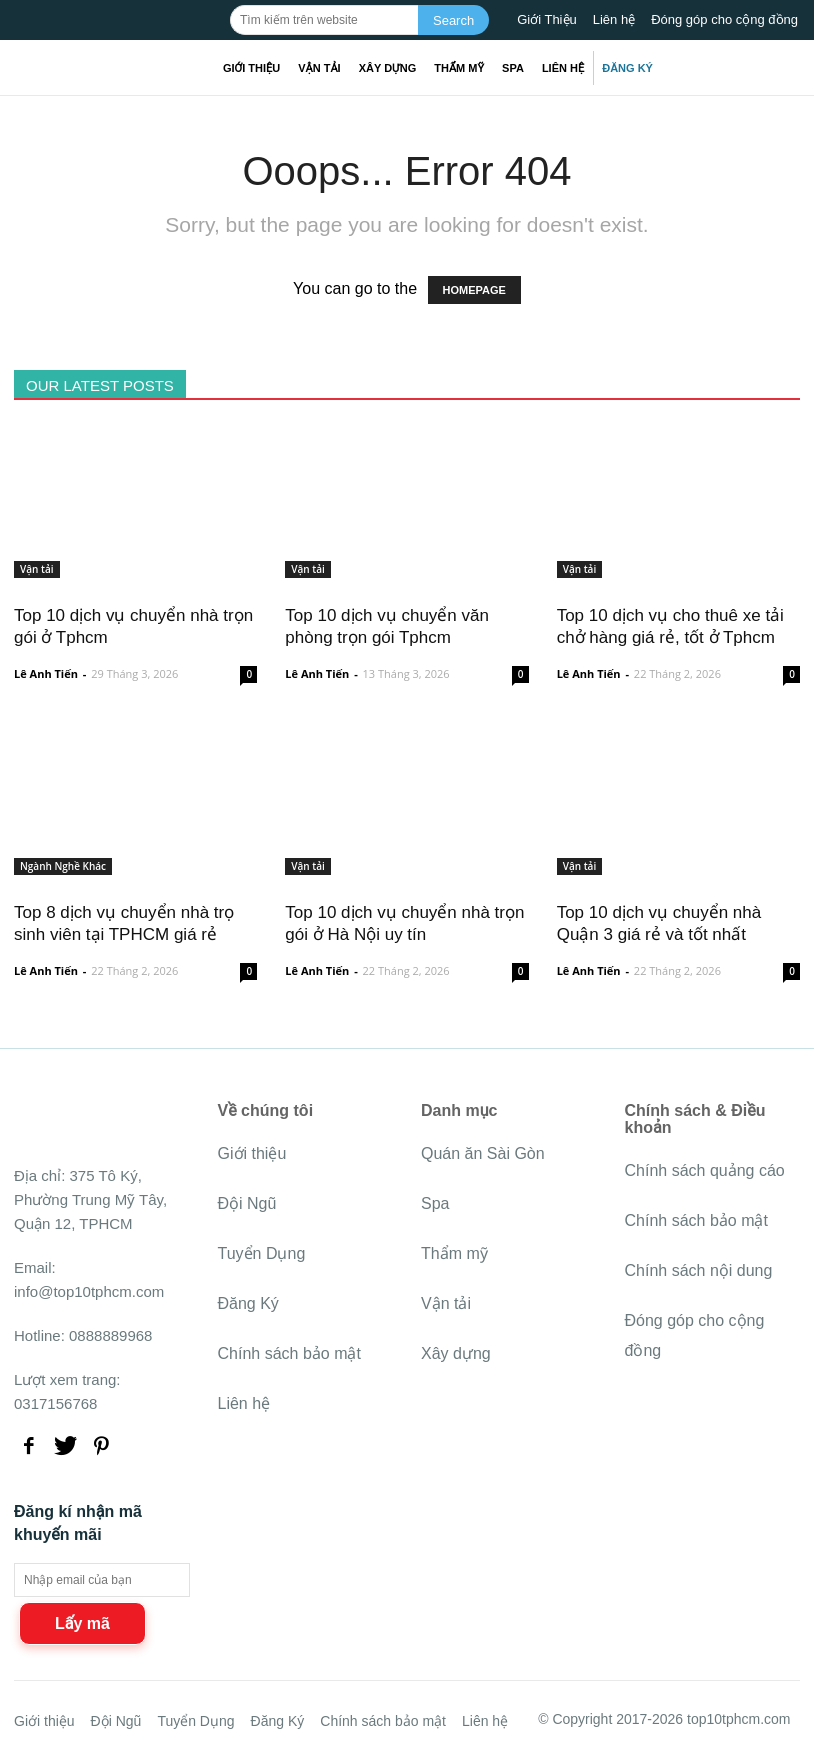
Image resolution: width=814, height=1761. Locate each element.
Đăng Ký (627, 68)
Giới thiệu (251, 68)
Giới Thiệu (547, 19)
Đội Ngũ (247, 1203)
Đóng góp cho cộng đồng (724, 19)
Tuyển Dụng (262, 1253)
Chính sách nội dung (699, 1270)
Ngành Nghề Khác (63, 866)
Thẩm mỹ (459, 68)
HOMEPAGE (474, 290)
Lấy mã (82, 1623)
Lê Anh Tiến (46, 673)
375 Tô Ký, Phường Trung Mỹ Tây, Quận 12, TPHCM (90, 1199)
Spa (513, 68)
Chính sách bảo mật (289, 1353)
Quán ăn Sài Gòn (483, 1153)
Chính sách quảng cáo (705, 1170)
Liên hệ (614, 19)
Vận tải (319, 68)
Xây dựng (388, 68)
